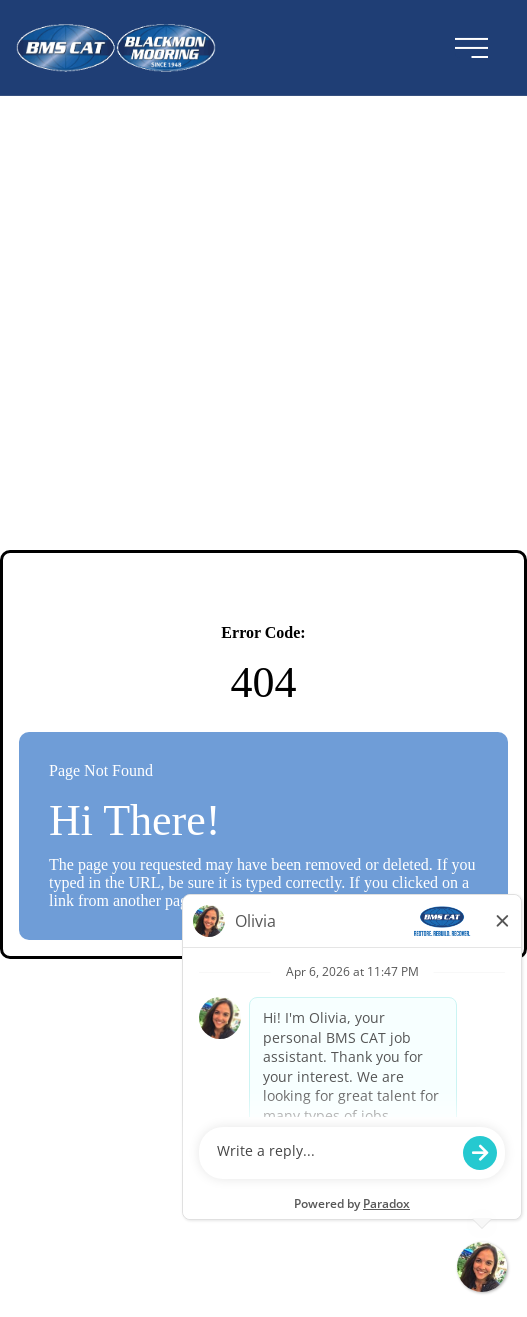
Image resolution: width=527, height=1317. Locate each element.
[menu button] (471, 48)
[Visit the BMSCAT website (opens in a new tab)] (177, 48)
